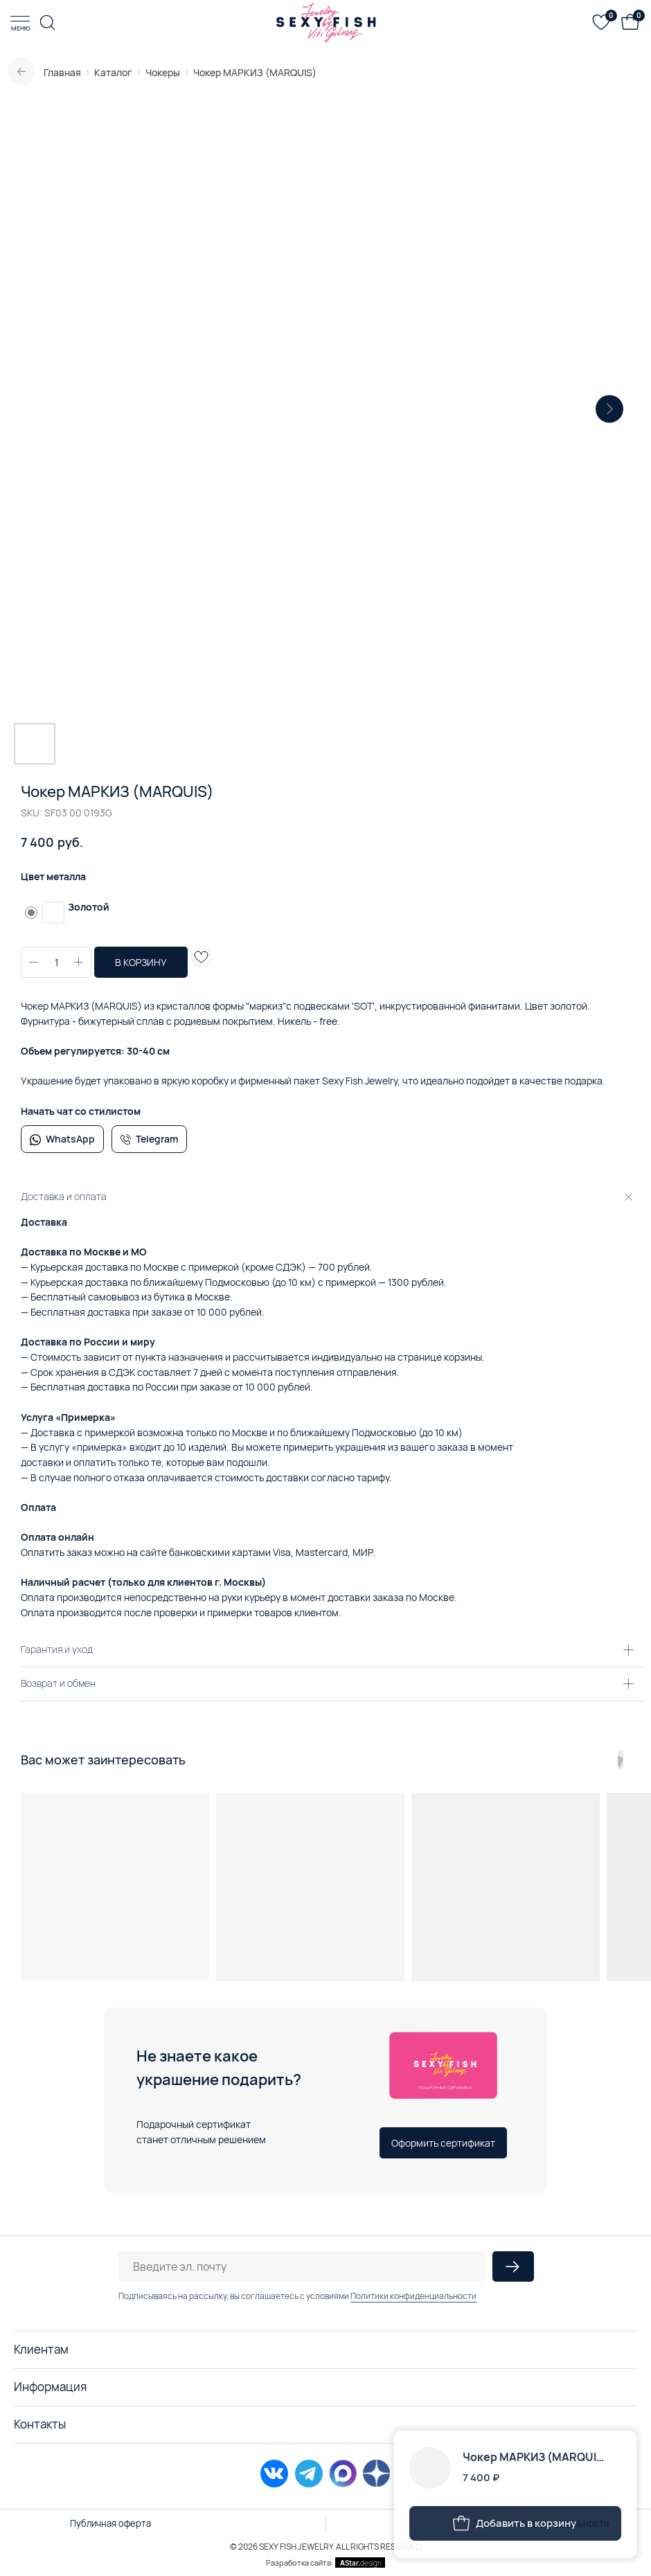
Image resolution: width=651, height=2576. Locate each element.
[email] (301, 2266)
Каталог (113, 72)
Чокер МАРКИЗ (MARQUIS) (254, 72)
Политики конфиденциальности (413, 2296)
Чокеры (162, 72)
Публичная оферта (110, 2523)
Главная (62, 72)
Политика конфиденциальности (541, 2523)
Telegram (157, 1138)
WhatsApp (70, 1138)
